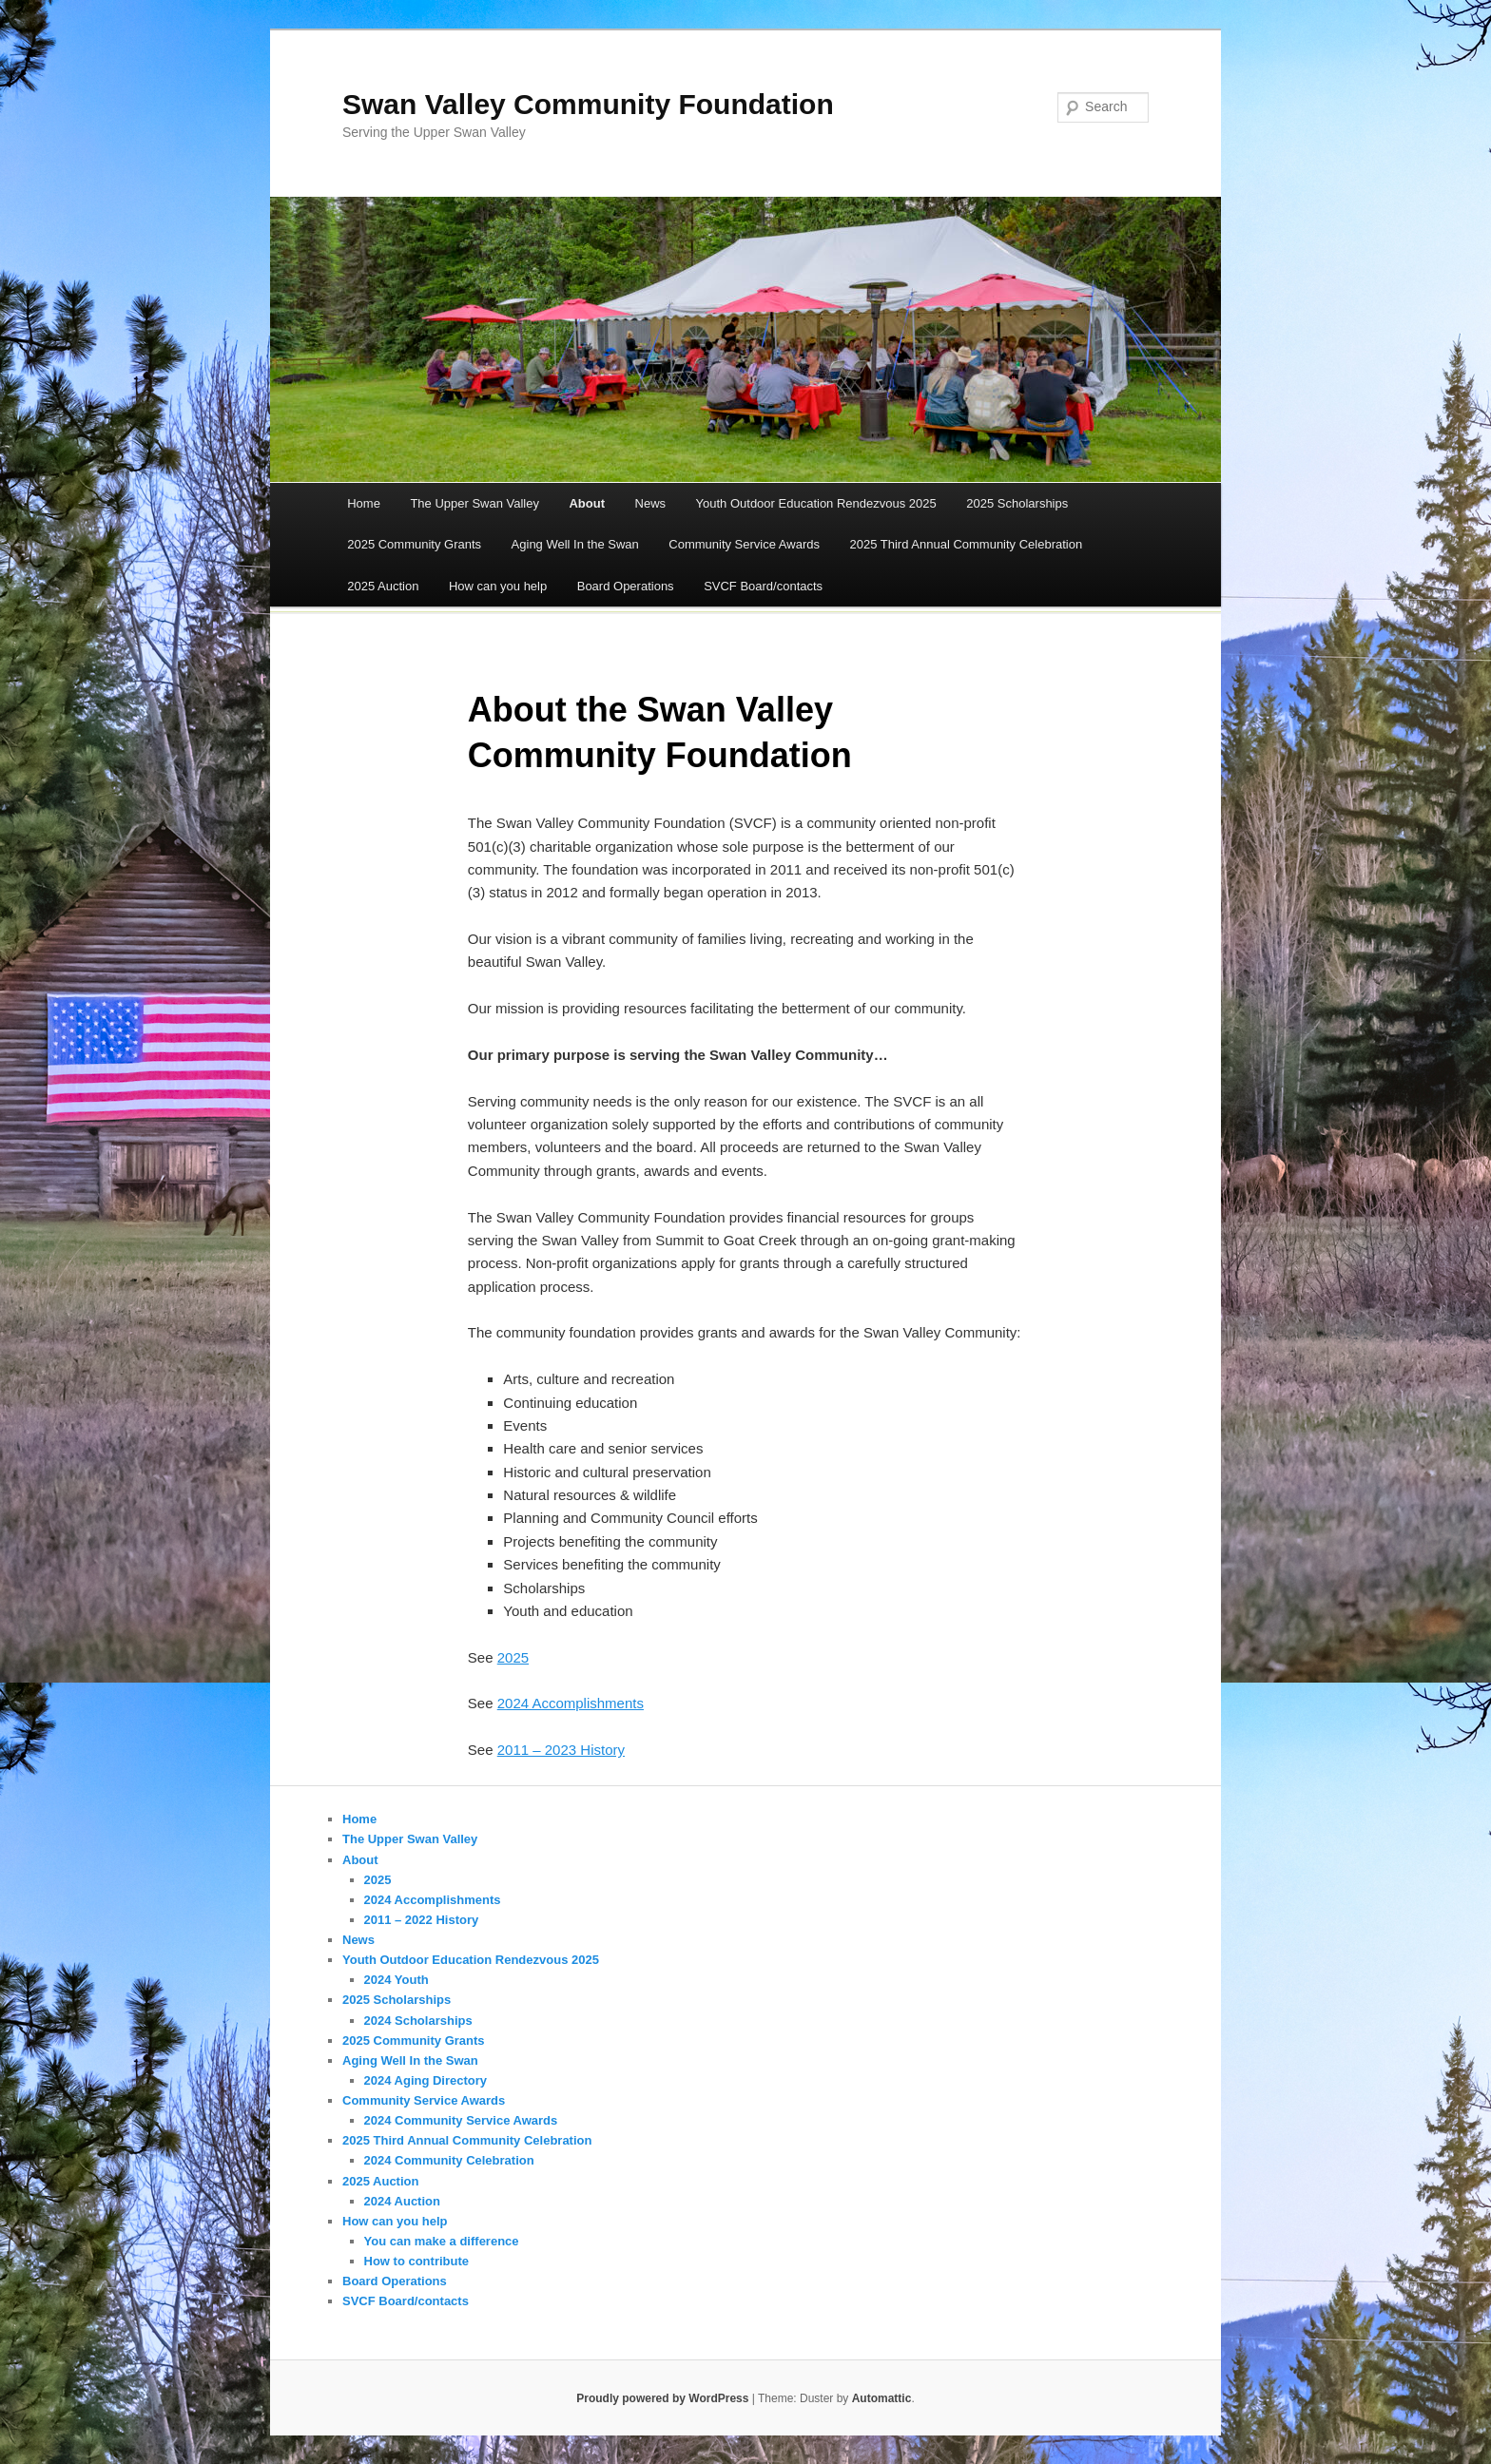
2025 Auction (382, 586)
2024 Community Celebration (449, 2160)
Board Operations (625, 586)
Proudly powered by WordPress (662, 2398)
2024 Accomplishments (570, 1703)
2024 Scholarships (418, 2020)
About (587, 503)
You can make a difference (441, 2241)
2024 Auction (402, 2201)
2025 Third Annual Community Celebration (965, 544)
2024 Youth (396, 1980)
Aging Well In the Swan (575, 544)
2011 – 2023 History (561, 1750)
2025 (513, 1657)
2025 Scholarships (1017, 503)
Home (363, 503)
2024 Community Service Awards (461, 2120)
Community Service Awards (744, 544)
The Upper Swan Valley (474, 503)
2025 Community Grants (414, 544)
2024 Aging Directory (426, 2080)
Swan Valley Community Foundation (588, 104)
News (651, 503)
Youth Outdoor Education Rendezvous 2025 (816, 503)
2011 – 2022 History (421, 1920)
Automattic (882, 2398)
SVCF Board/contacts (763, 586)
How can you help (498, 586)
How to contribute (417, 2261)
